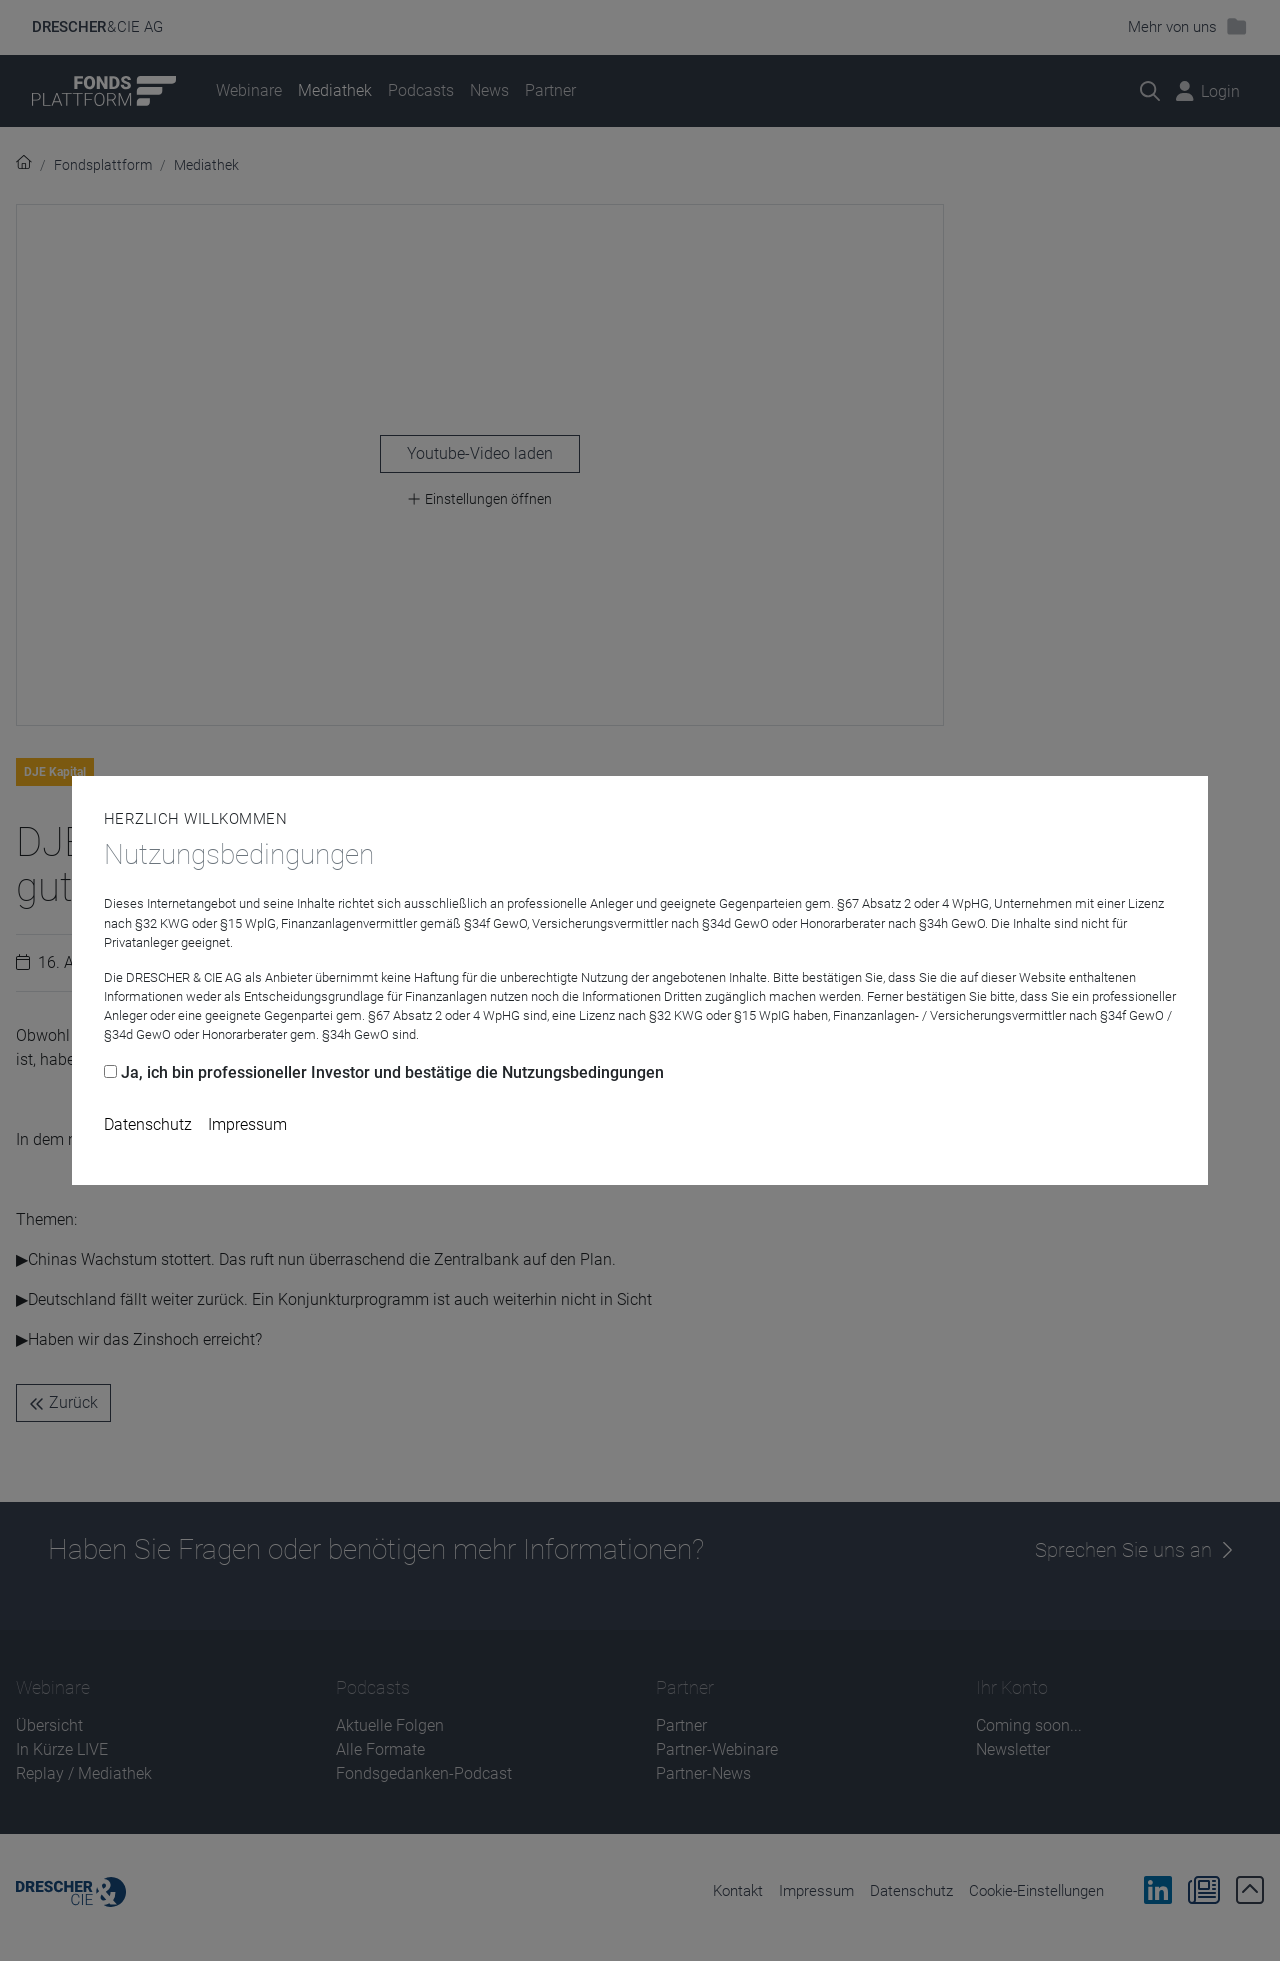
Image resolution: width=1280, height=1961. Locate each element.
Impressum (247, 1124)
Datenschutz (148, 1124)
